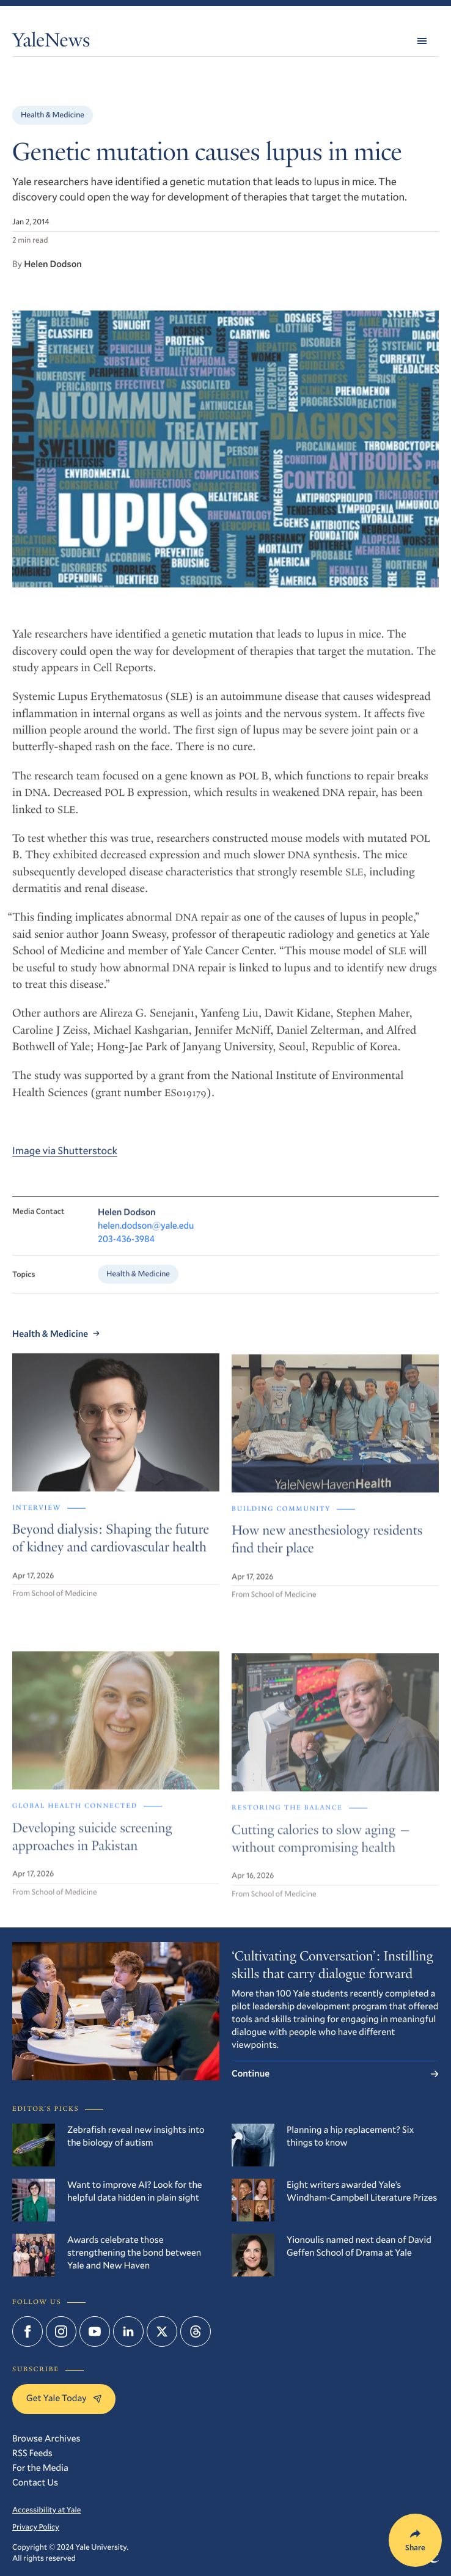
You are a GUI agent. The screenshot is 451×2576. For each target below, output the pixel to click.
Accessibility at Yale (46, 2509)
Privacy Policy (35, 2527)
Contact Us (35, 2482)
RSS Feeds (32, 2453)
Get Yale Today (63, 2398)
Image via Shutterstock (64, 1160)
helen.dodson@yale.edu (146, 1237)
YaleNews (51, 42)
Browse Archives (46, 2438)
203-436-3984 (126, 1250)
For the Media (40, 2468)
